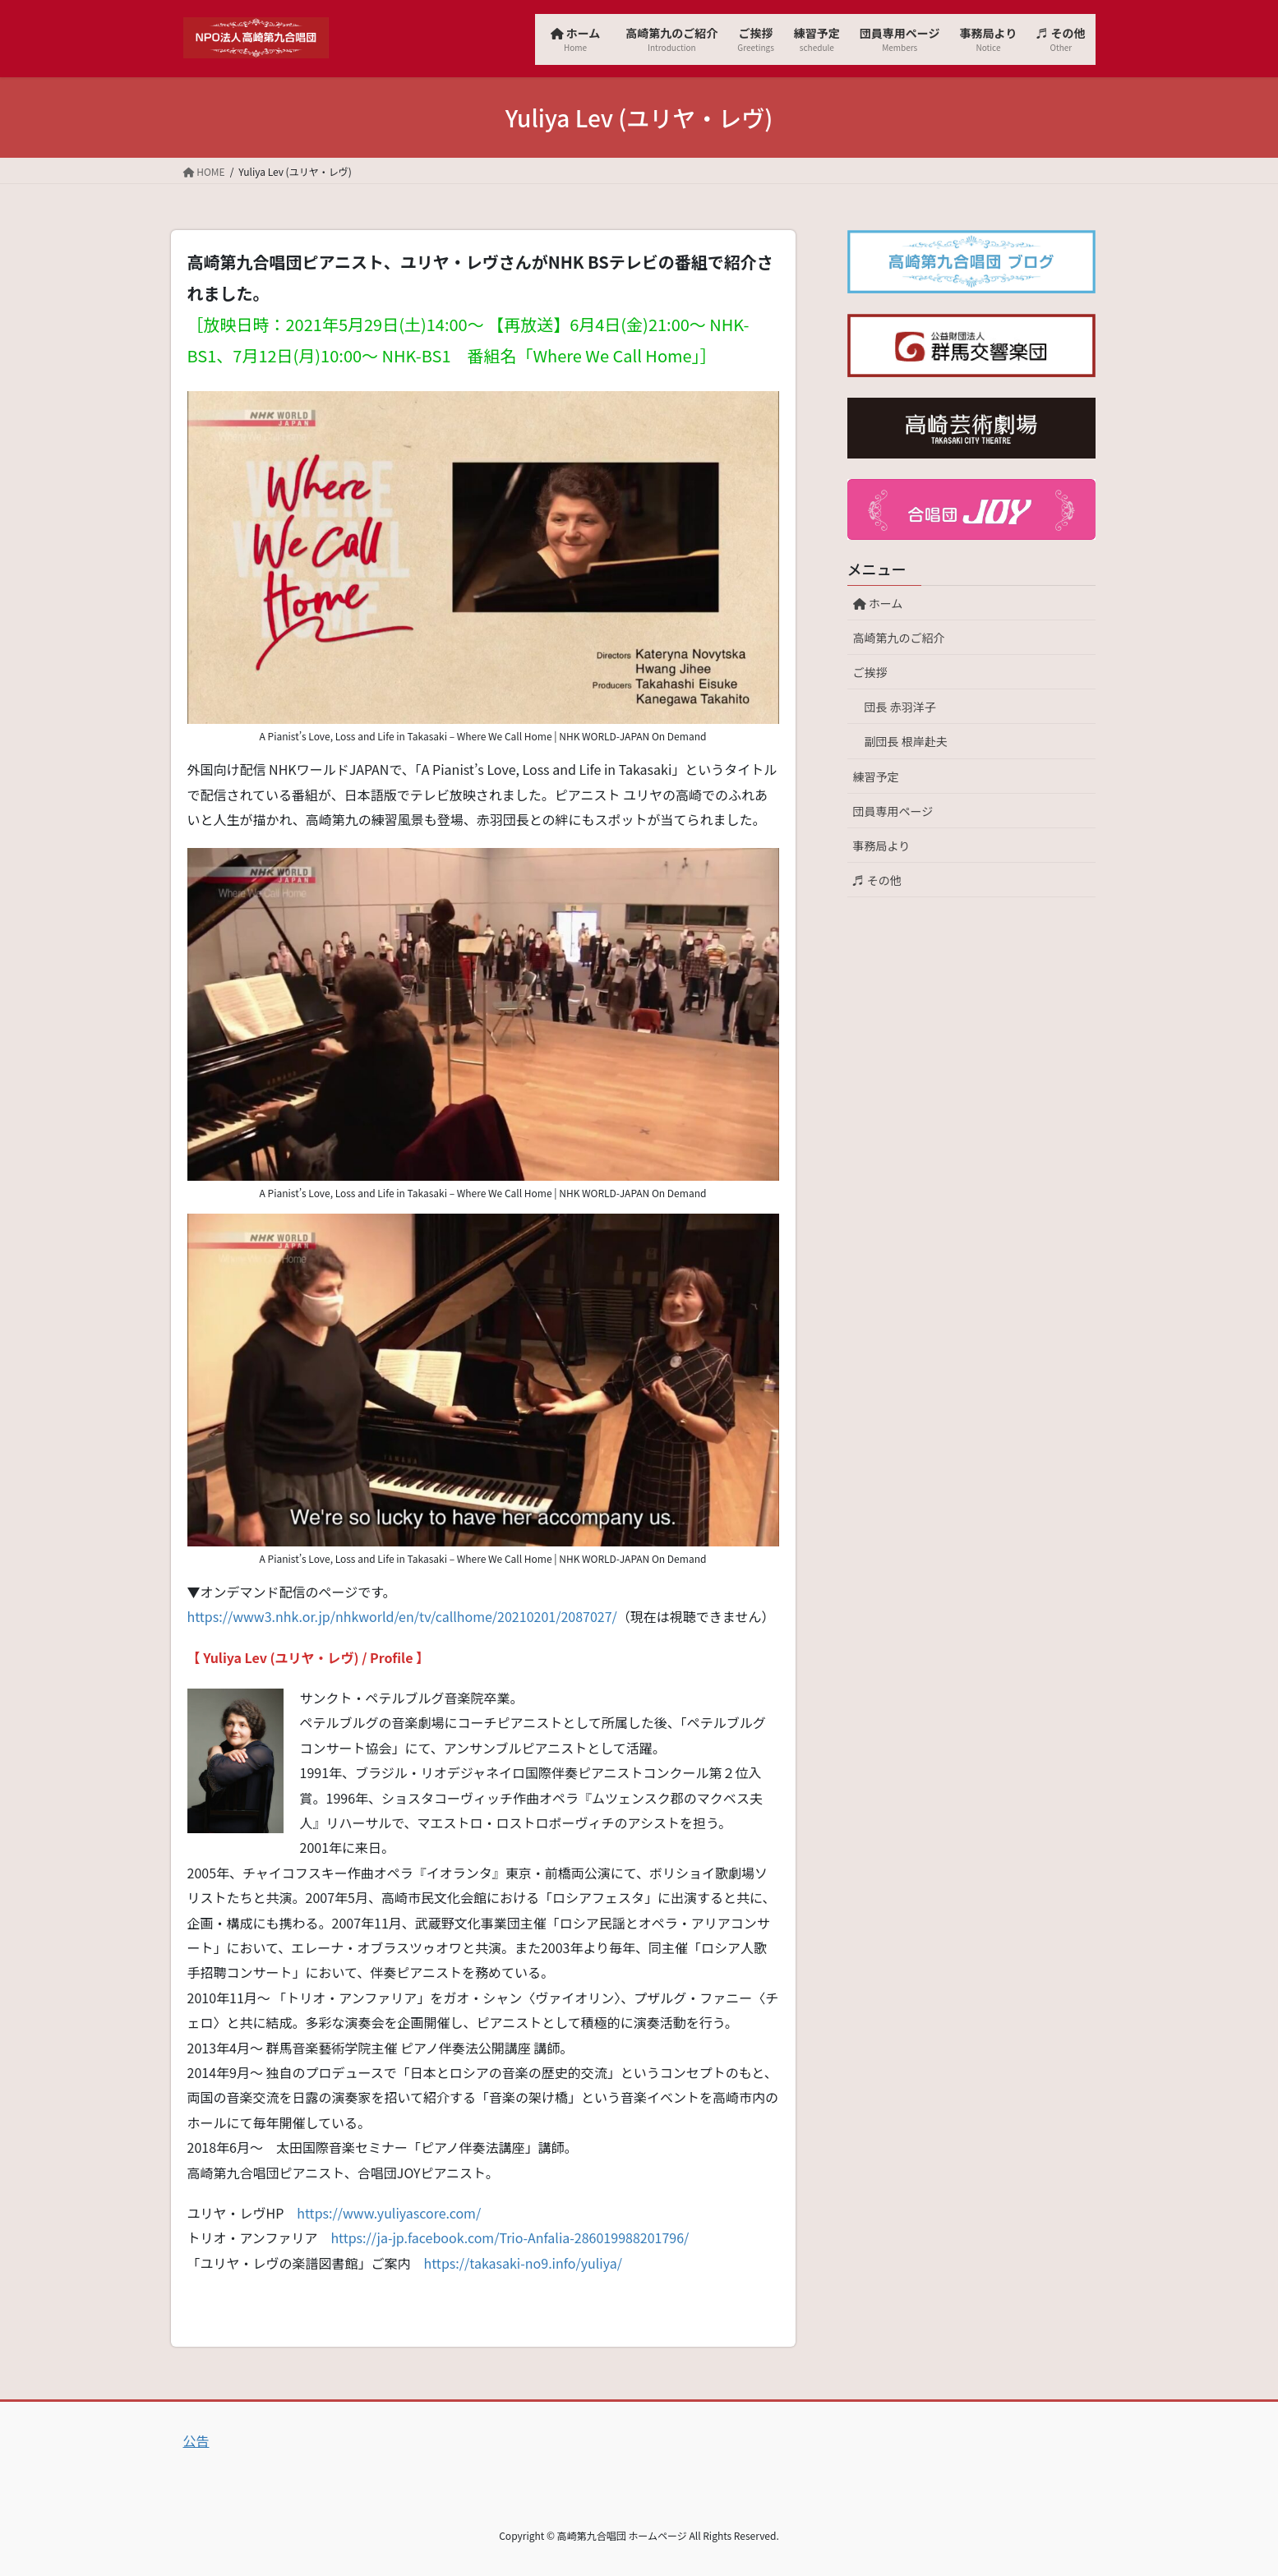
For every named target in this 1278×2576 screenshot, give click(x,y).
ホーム (884, 603)
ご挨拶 (870, 672)
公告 (196, 2440)
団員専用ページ (893, 811)
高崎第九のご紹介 (899, 637)
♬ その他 (877, 880)
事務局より (882, 845)
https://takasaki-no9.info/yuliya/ (523, 2263)
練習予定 (876, 776)
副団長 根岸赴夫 (906, 741)
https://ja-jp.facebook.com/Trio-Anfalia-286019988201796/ (509, 2237)
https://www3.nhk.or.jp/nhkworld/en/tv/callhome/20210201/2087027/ (402, 1616)
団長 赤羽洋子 (900, 706)
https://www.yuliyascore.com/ (389, 2213)
